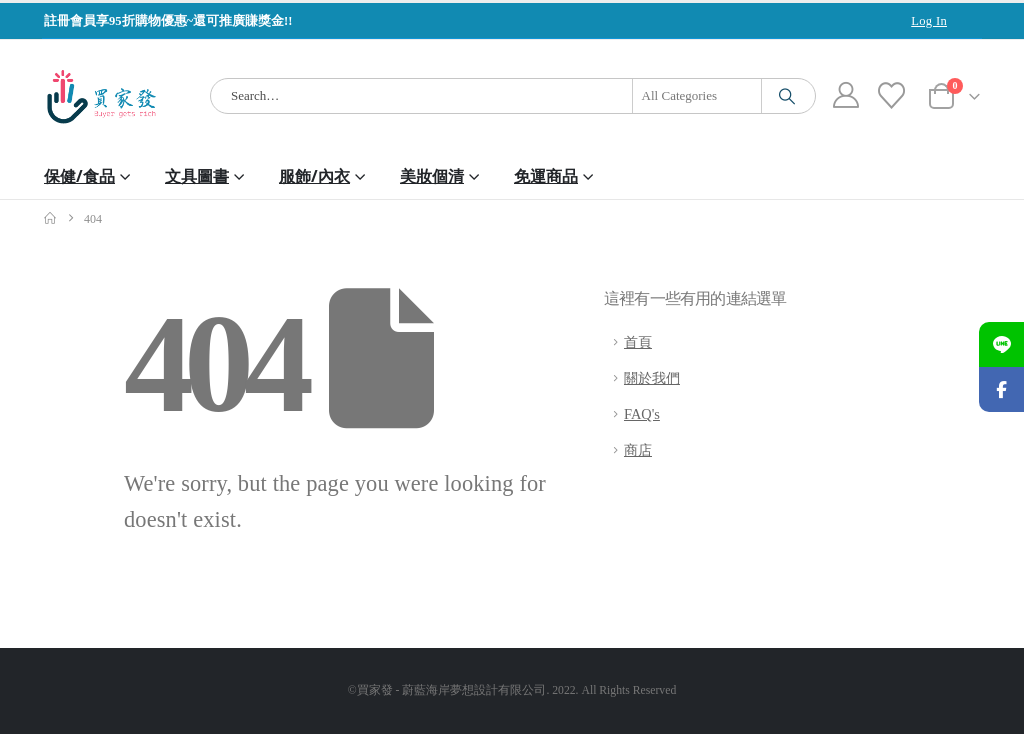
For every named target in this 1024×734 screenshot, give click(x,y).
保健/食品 (79, 176)
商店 (638, 450)
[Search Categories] (697, 96)
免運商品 (546, 176)
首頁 (638, 342)
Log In (929, 21)
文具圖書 (197, 176)
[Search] (787, 96)
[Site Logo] (101, 96)
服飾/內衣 (314, 176)
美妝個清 (432, 176)
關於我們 (652, 378)
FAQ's (642, 414)
